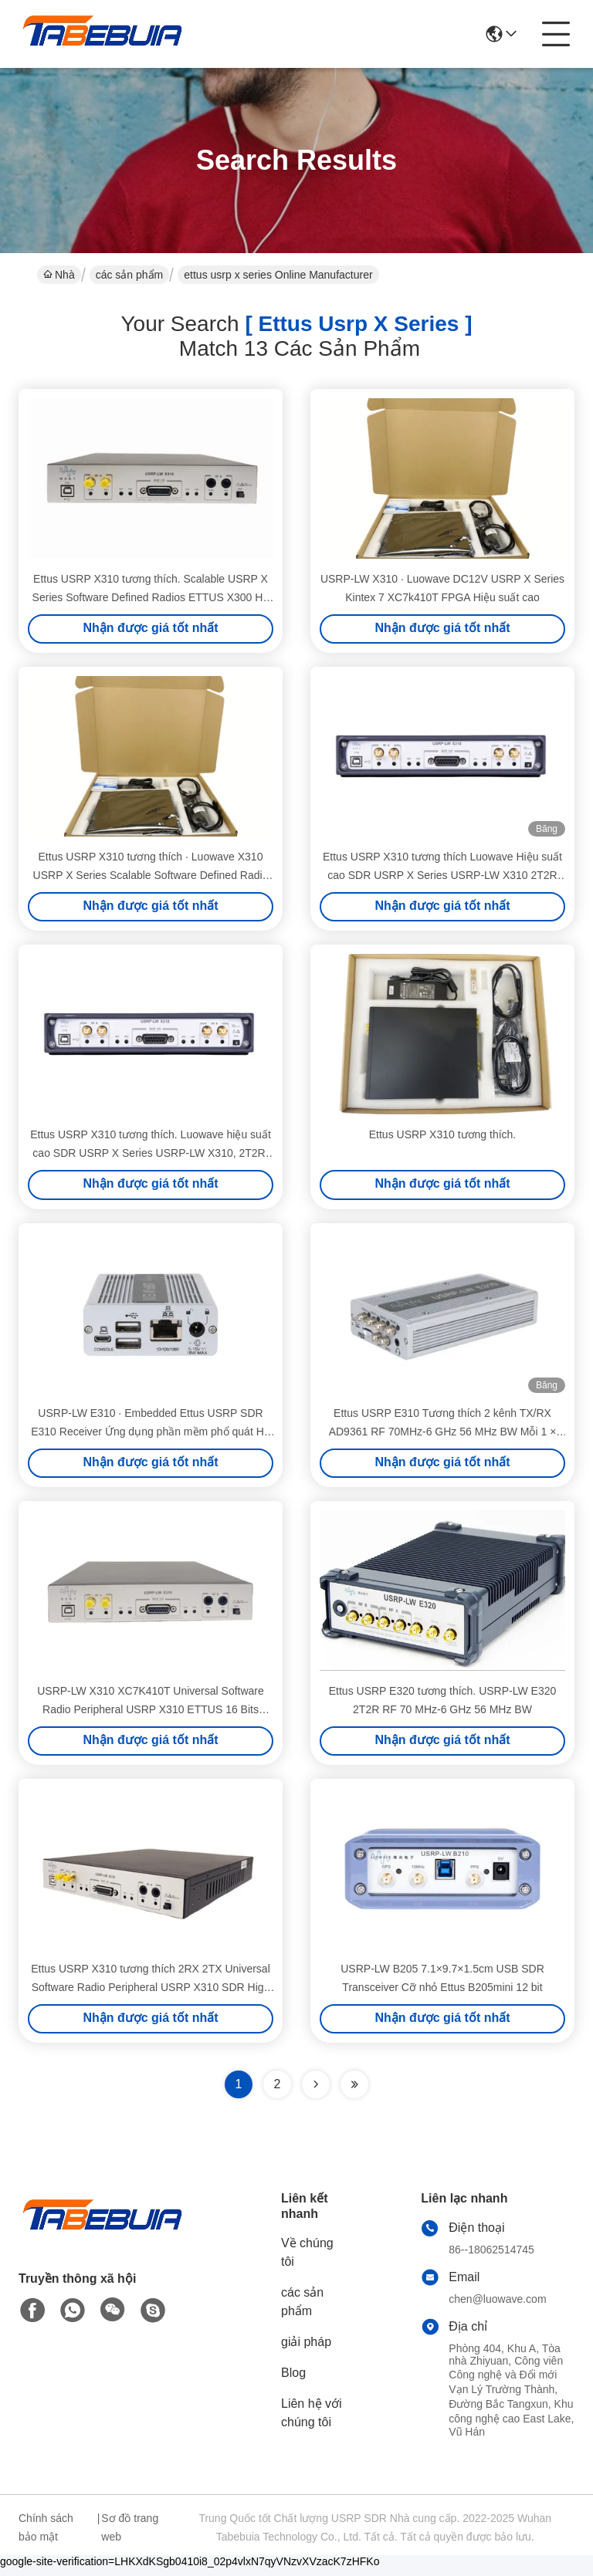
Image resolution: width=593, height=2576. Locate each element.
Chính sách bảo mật (46, 2535)
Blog (293, 2381)
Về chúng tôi (307, 2261)
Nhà (59, 275)
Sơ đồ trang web (129, 2535)
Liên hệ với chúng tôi (311, 2421)
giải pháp (306, 2350)
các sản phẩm (130, 275)
